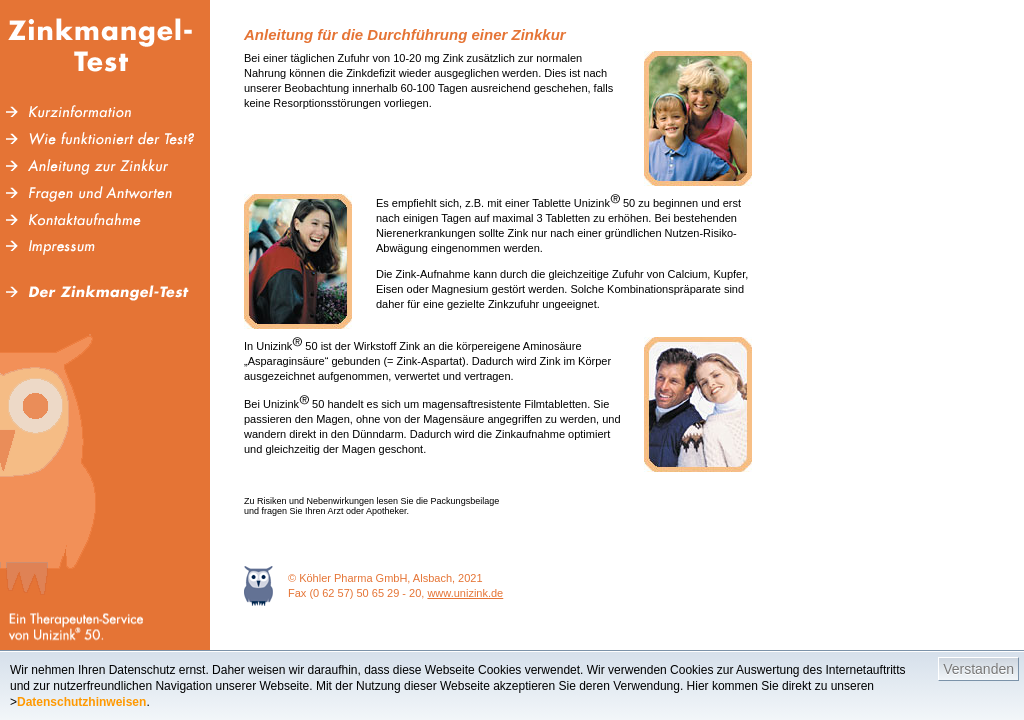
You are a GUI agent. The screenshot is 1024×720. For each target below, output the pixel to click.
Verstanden (978, 669)
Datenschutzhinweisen (81, 702)
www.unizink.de (465, 593)
